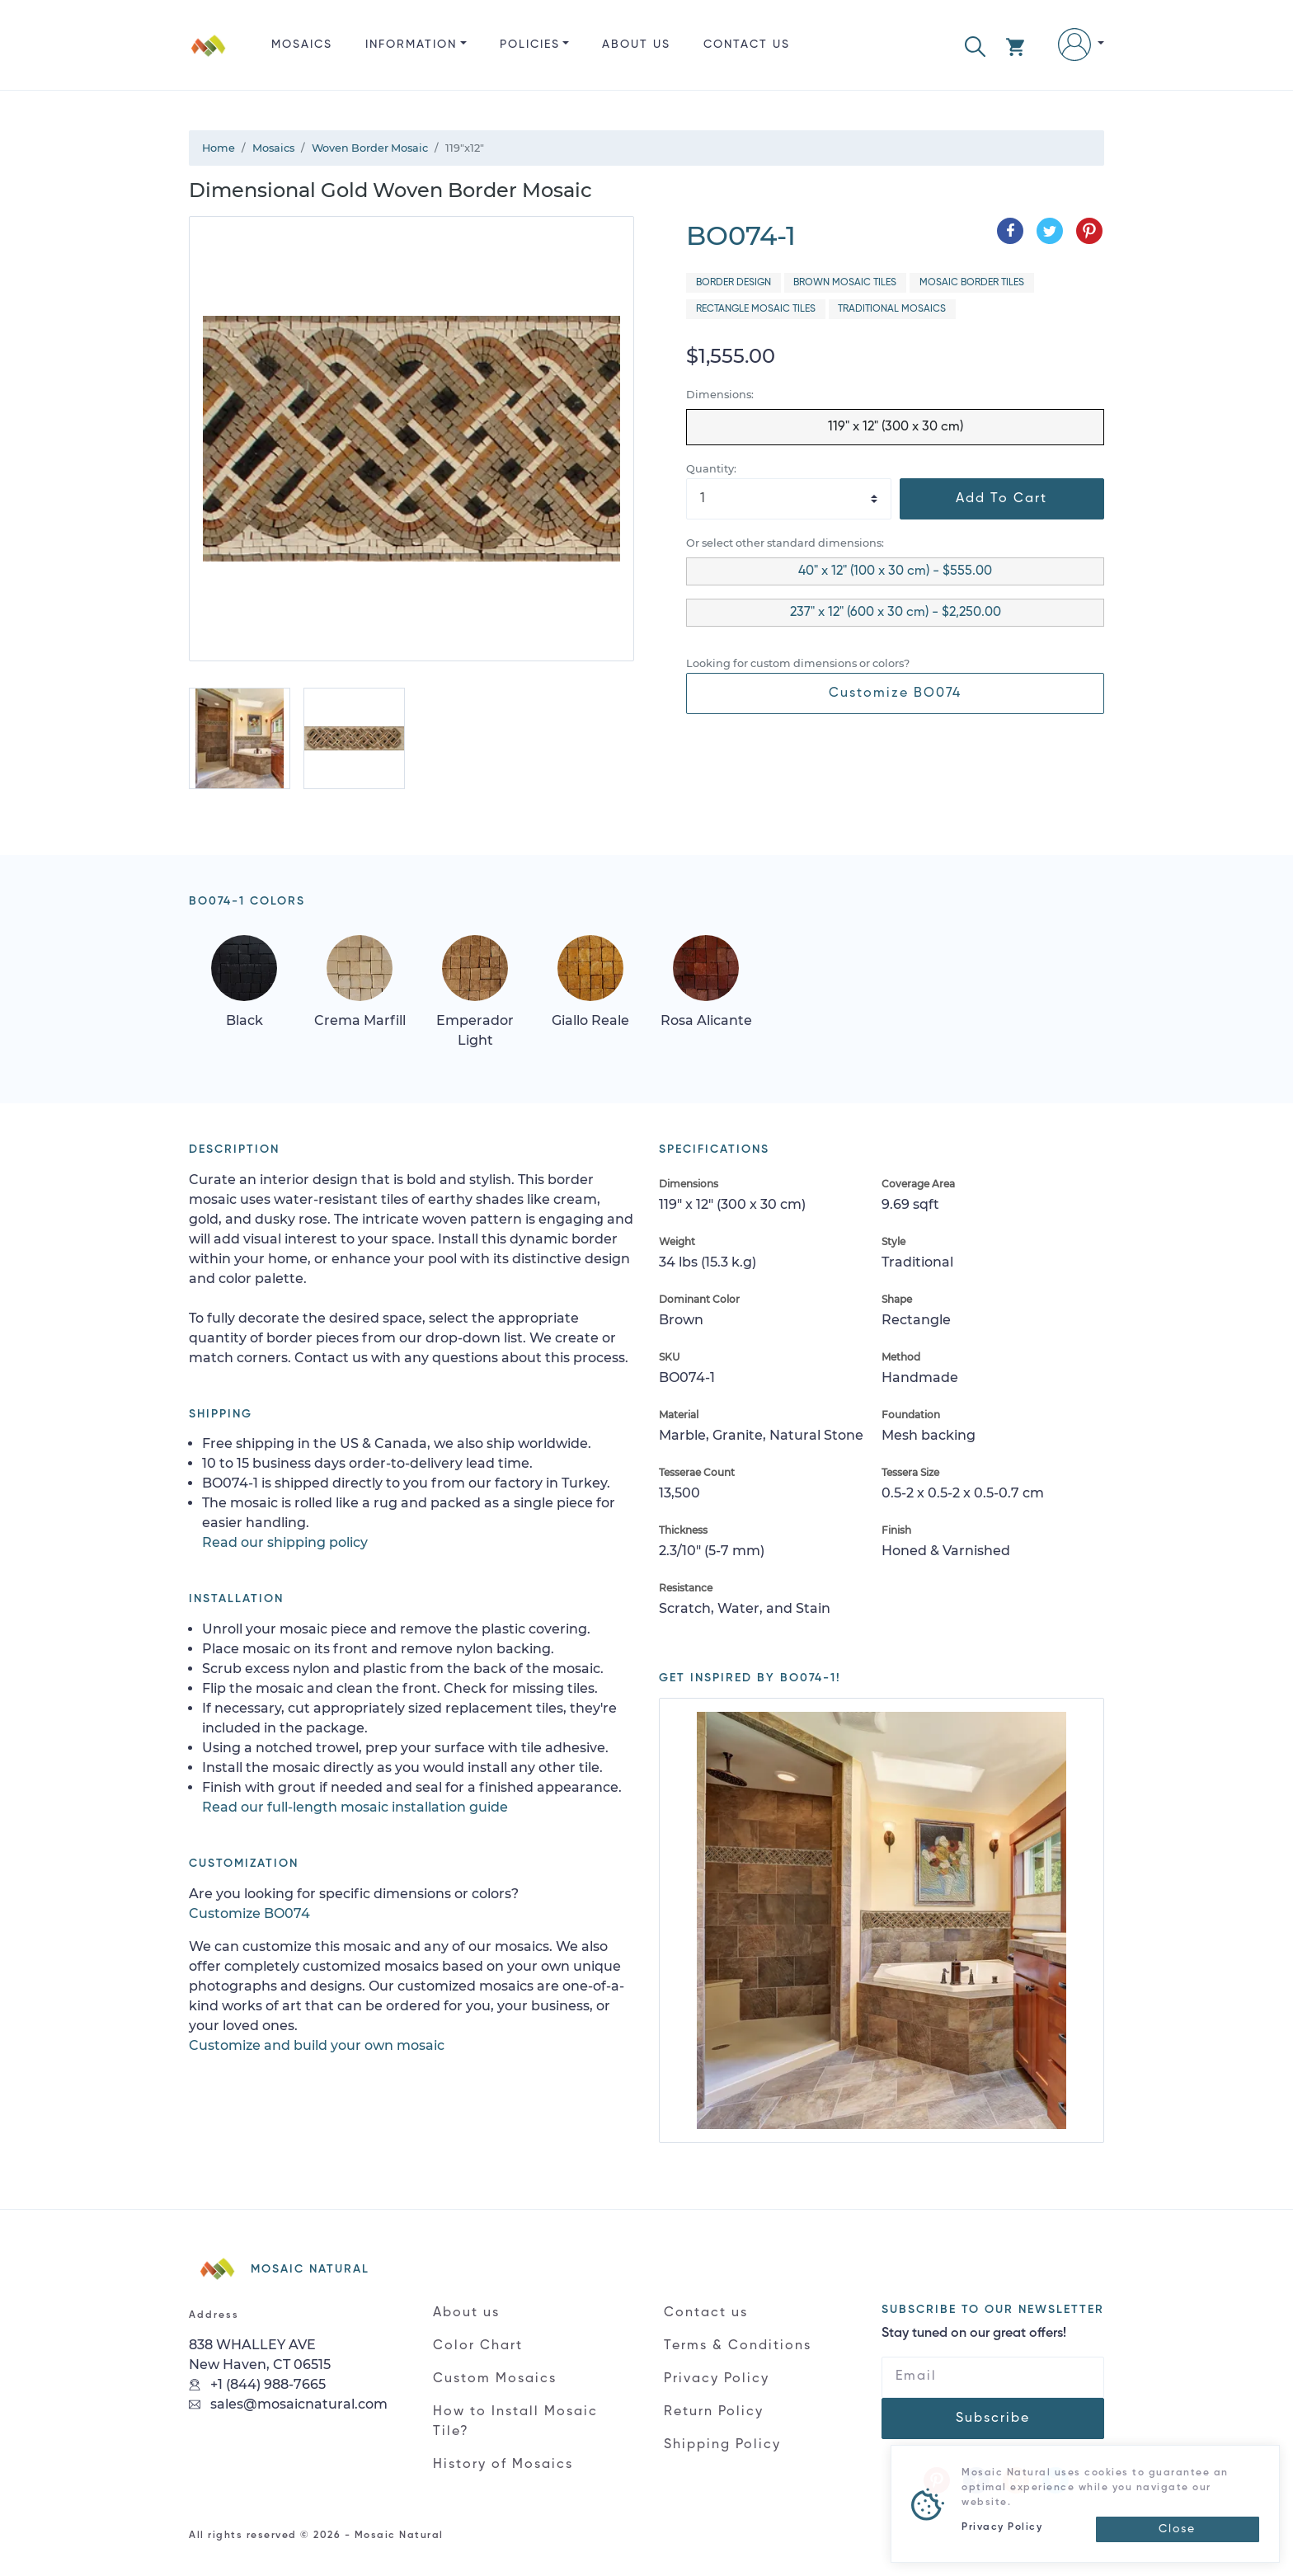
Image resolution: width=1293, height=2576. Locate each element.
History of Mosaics (503, 2464)
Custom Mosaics (495, 2379)
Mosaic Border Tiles (971, 283)
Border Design (733, 283)
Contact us (746, 44)
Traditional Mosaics (892, 309)
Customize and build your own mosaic (316, 2045)
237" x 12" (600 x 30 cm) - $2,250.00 (895, 612)
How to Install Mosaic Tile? (515, 2421)
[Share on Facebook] (1010, 231)
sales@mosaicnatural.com (288, 2404)
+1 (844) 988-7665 (257, 2384)
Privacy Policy (716, 2379)
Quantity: (711, 469)
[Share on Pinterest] (1089, 231)
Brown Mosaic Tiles (844, 283)
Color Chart (478, 2346)
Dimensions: (720, 394)
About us (636, 44)
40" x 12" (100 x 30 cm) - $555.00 (895, 571)
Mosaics (301, 44)
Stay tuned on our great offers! (974, 2333)
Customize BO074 (895, 693)
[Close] (1177, 2529)
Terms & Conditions (737, 2346)
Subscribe (993, 2418)
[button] (975, 45)
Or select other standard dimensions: (785, 543)
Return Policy (714, 2412)
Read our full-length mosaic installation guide (355, 1807)
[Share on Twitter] (1050, 231)
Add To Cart (1001, 498)
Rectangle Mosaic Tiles (756, 309)
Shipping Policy (722, 2444)
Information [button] (411, 44)
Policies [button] (530, 44)
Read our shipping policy (285, 1542)
